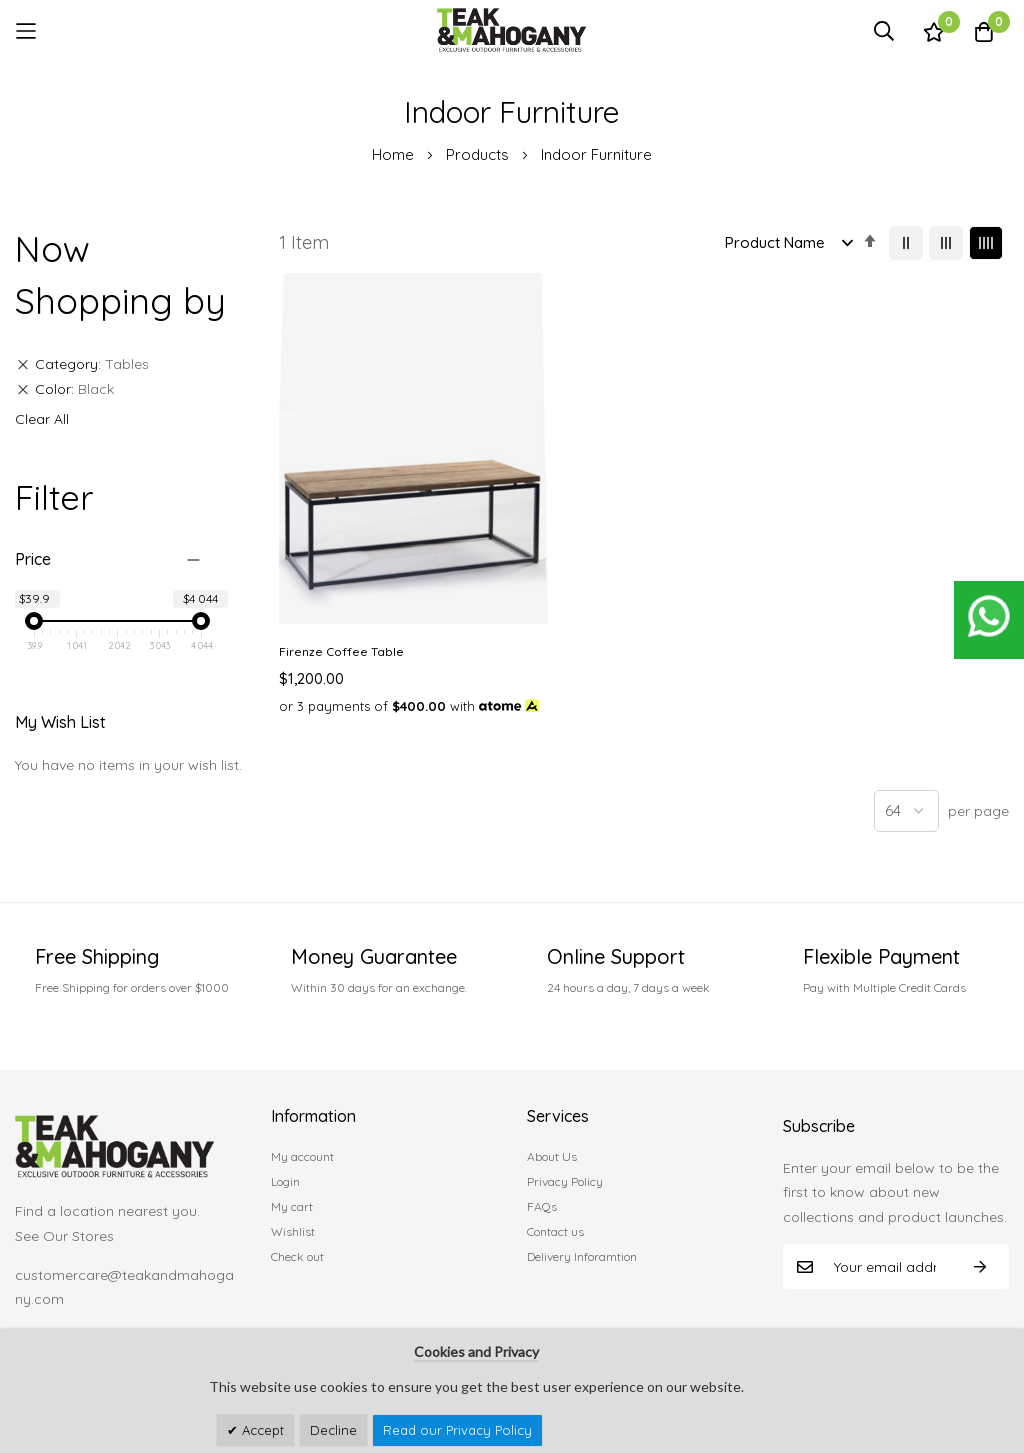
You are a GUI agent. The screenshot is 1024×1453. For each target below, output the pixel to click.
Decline (333, 1430)
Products (479, 154)
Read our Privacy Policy (457, 1430)
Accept (261, 1430)
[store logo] (512, 30)
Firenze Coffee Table (341, 511)
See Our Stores (64, 1229)
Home (395, 154)
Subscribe (980, 1259)
